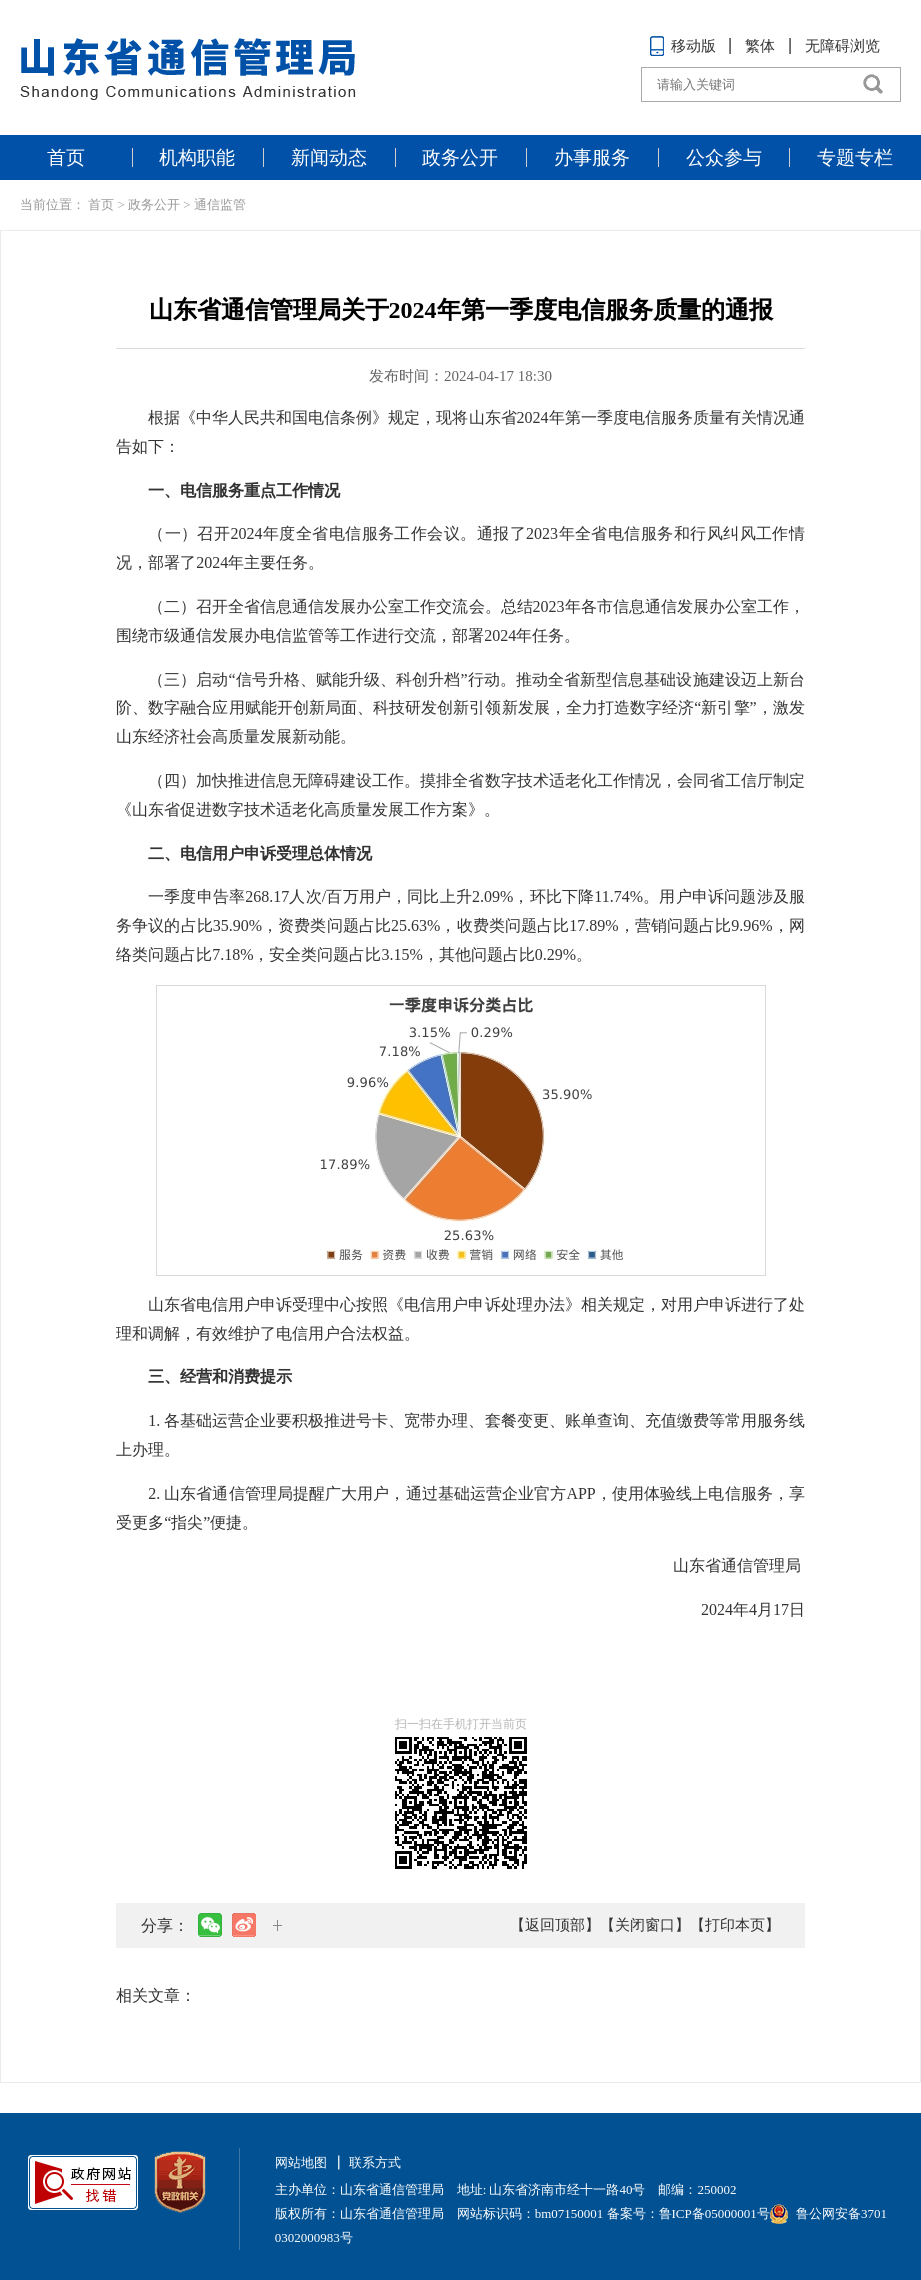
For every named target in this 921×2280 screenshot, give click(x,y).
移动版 (682, 46)
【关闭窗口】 (645, 1925)
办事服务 (592, 157)
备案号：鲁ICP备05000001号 (688, 2213)
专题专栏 (855, 157)
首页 (66, 157)
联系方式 (375, 2162)
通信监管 (220, 204)
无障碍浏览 (842, 46)
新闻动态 (329, 157)
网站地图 (301, 2162)
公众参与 (724, 157)
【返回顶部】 (555, 1925)
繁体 (760, 46)
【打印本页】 (735, 1925)
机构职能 (197, 157)
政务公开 (460, 157)
